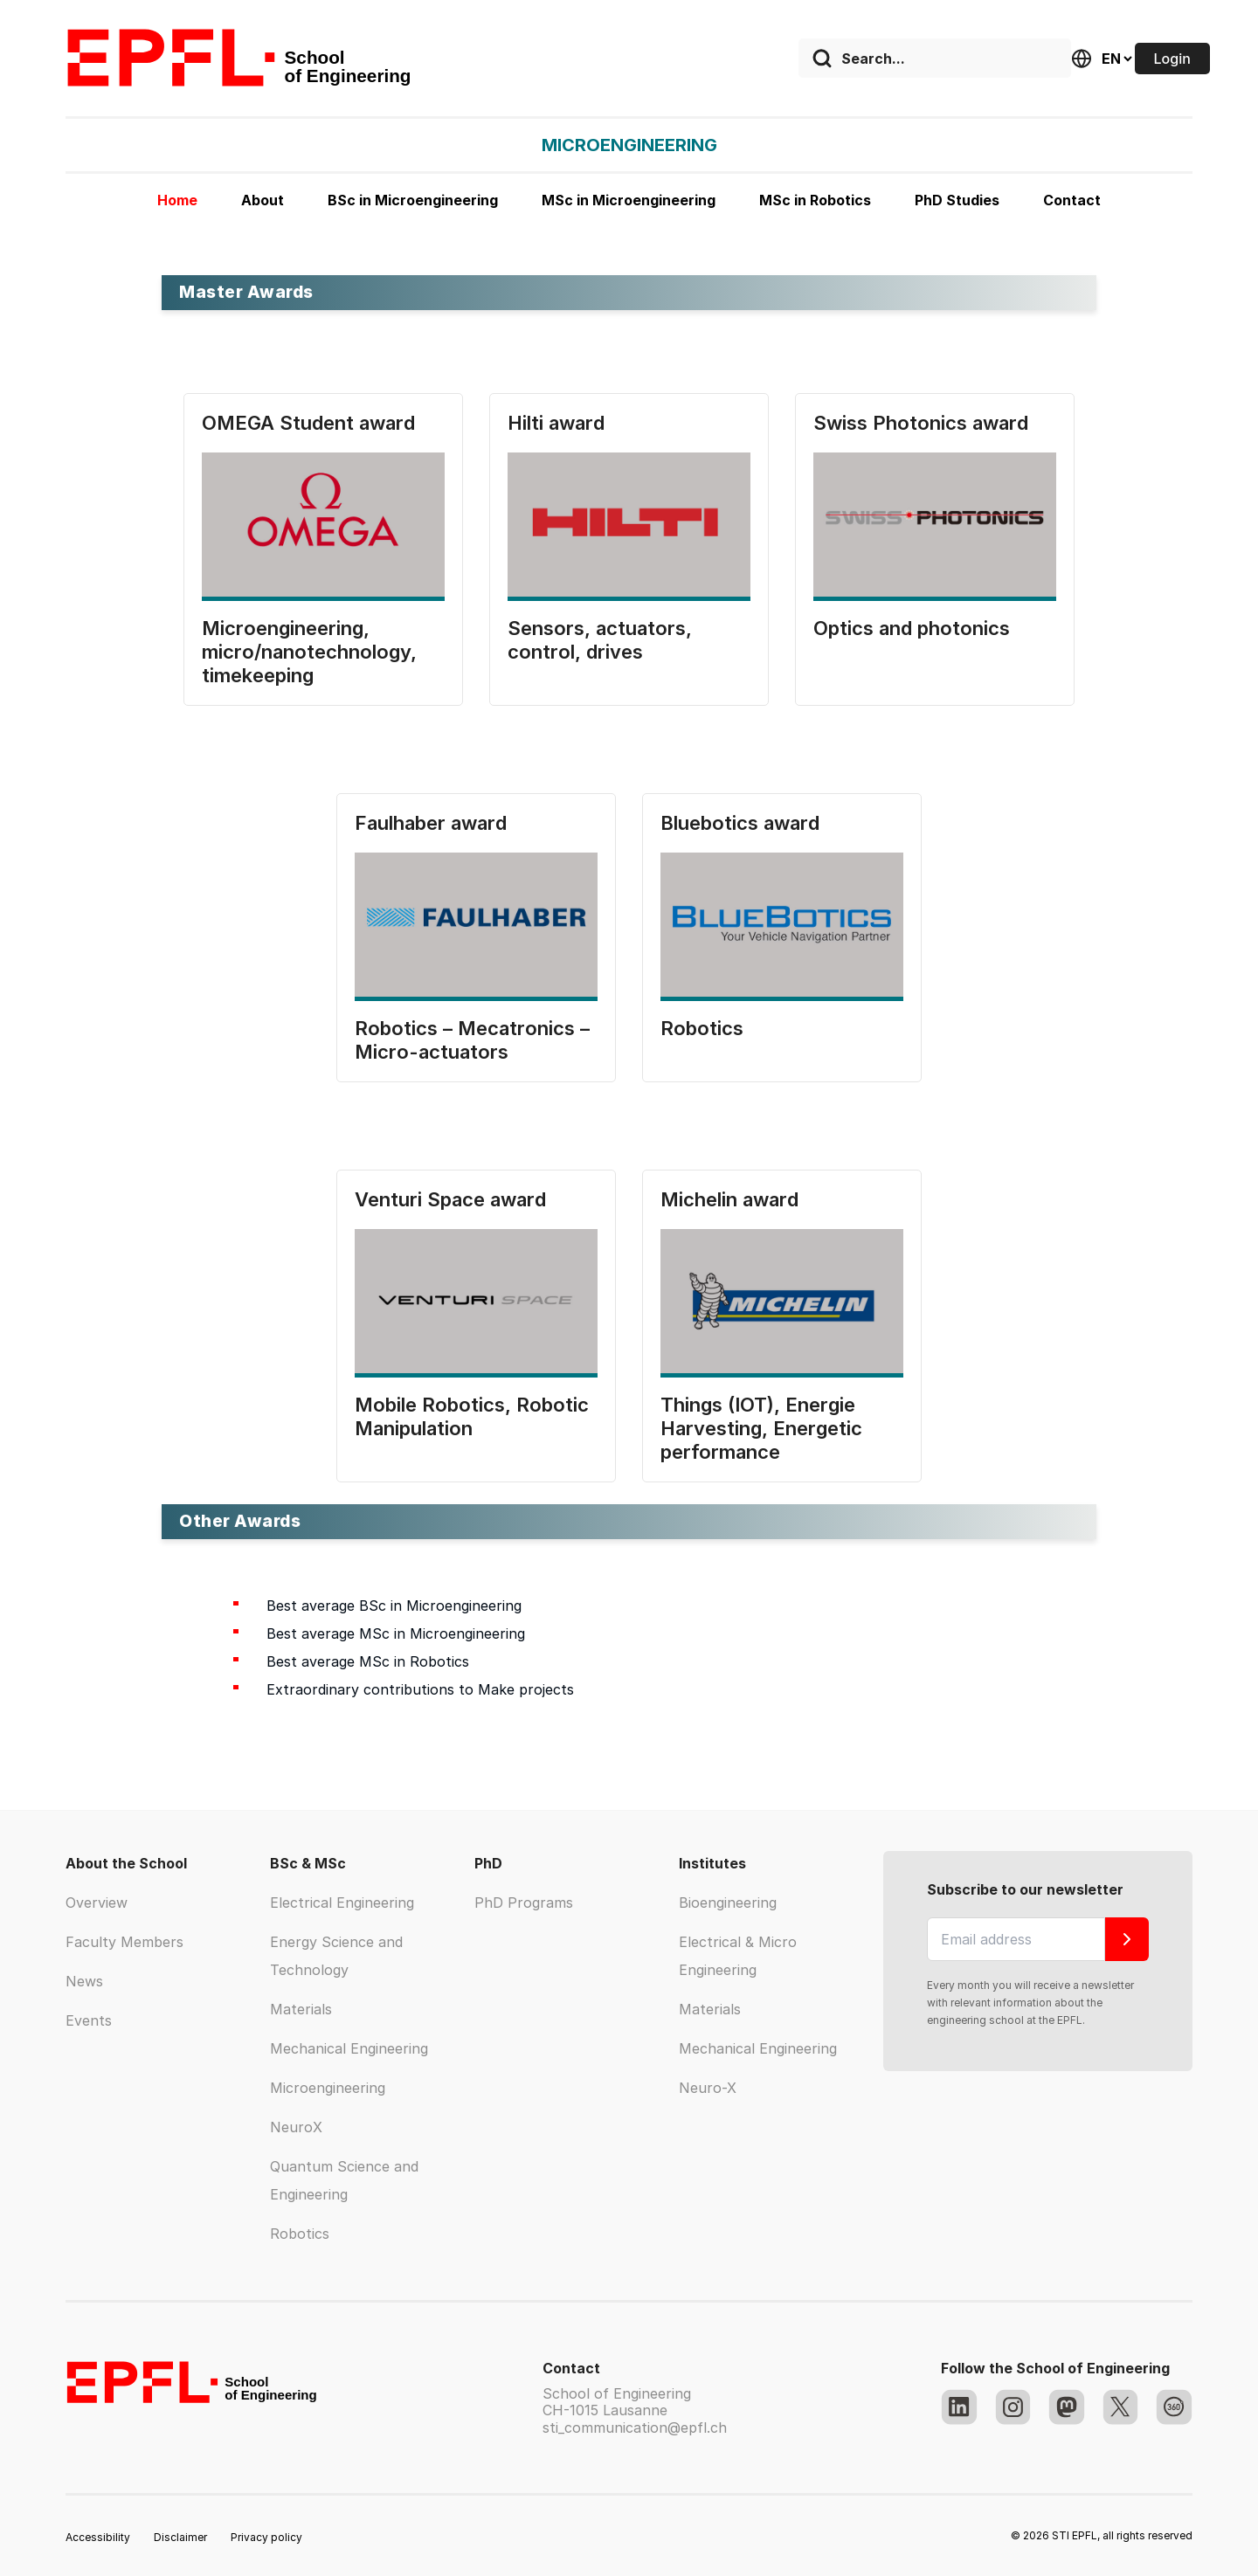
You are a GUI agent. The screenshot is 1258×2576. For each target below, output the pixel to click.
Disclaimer (180, 2537)
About (262, 200)
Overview (97, 1902)
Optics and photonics (911, 628)
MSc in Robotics (815, 200)
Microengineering (327, 2087)
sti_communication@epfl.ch (635, 2427)
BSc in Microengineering (413, 200)
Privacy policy (266, 2537)
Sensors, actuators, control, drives (600, 640)
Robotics (701, 1028)
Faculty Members (124, 1942)
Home (177, 200)
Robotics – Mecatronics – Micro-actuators (472, 1040)
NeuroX (296, 2127)
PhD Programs (523, 1902)
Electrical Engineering (342, 1902)
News (84, 1981)
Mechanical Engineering (349, 2048)
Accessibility (98, 2537)
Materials (301, 2009)
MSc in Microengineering (628, 200)
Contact (1072, 200)
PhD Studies (957, 200)
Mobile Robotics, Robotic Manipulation (472, 1416)
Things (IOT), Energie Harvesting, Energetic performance (761, 1428)
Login (1172, 58)
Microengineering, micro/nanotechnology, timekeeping (309, 652)
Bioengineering (728, 1902)
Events (89, 2020)
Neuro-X (707, 2087)
